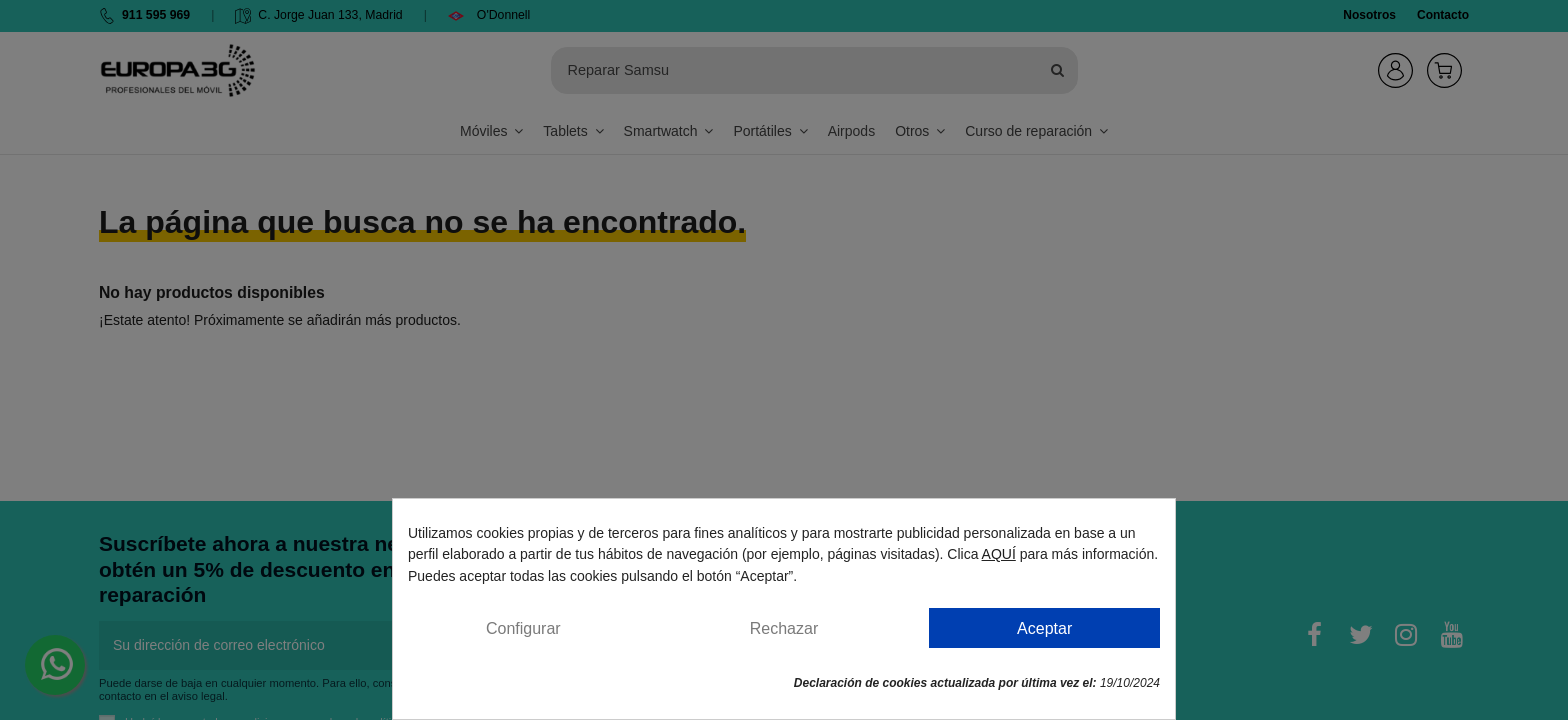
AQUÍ (999, 554)
